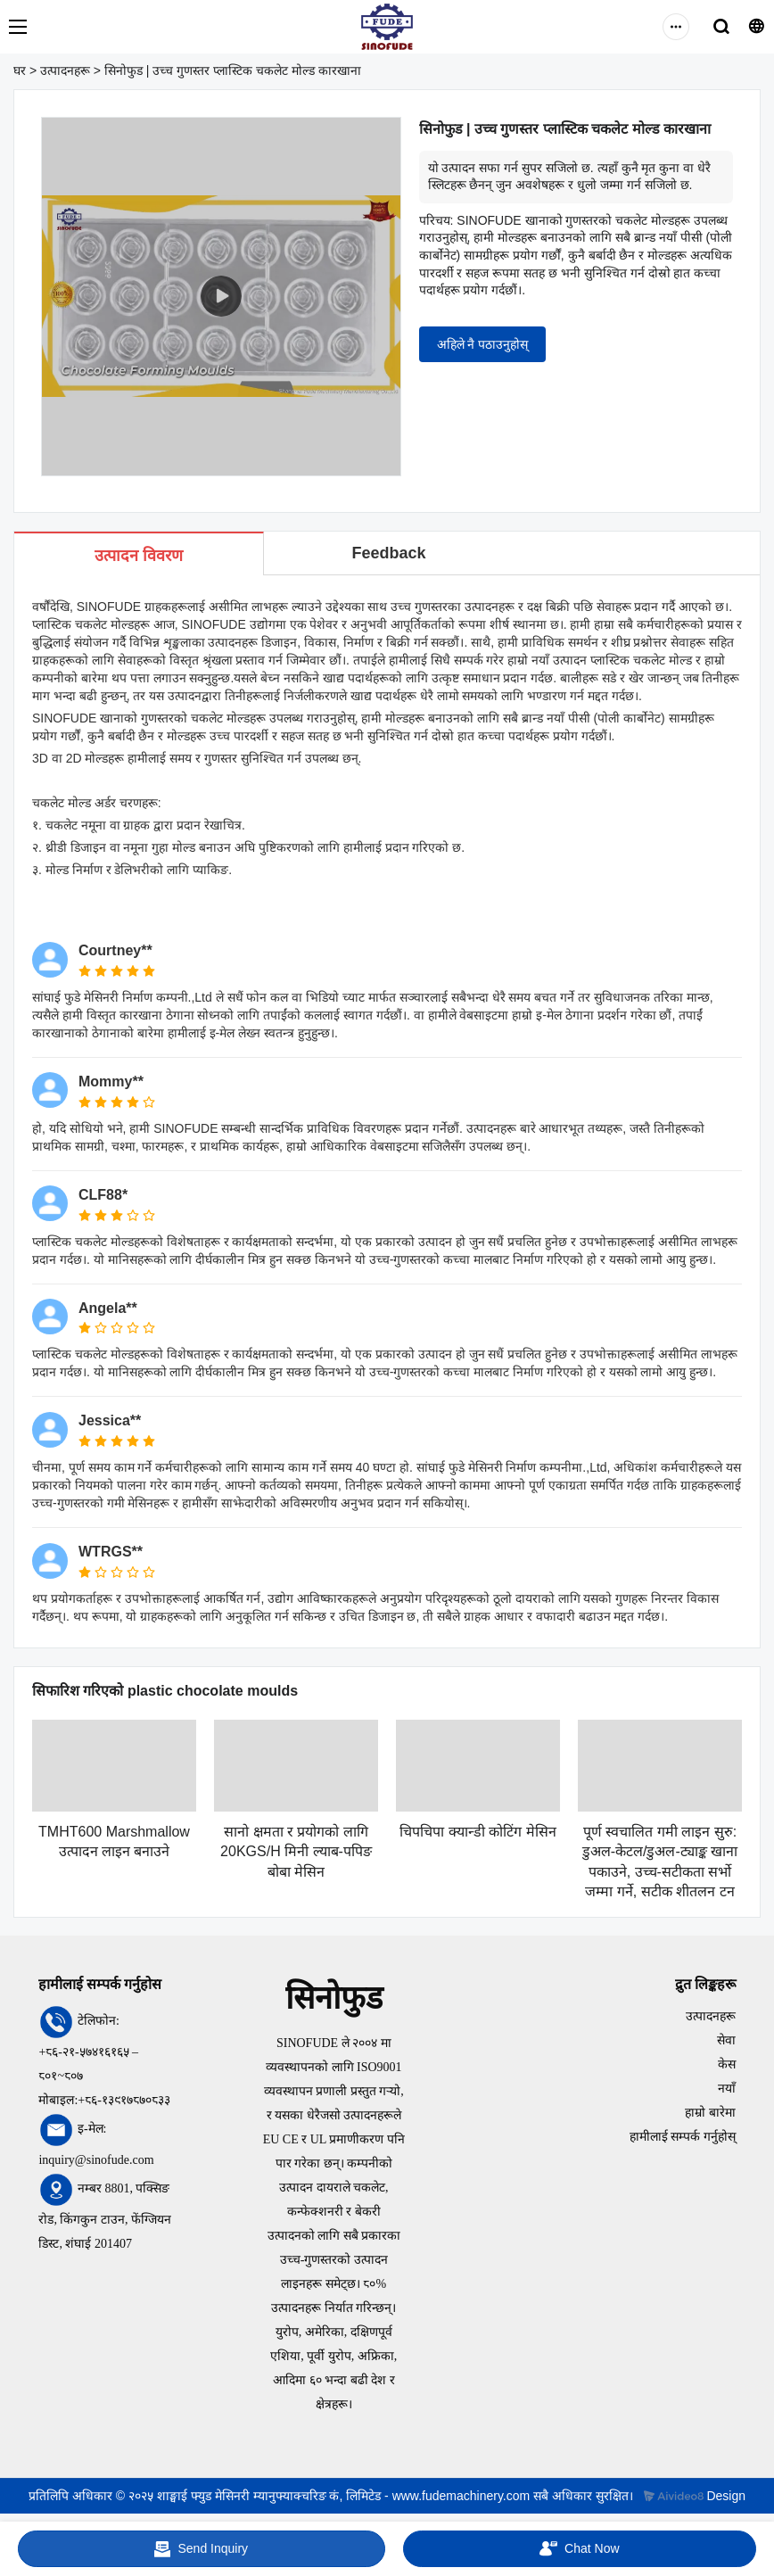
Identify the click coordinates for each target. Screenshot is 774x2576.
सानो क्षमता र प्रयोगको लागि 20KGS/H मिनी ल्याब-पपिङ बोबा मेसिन (296, 1851)
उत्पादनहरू (65, 70)
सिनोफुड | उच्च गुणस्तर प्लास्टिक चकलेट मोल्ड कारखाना (232, 70)
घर (19, 70)
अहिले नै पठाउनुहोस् (483, 344)
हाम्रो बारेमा (710, 2112)
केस (727, 2064)
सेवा (726, 2040)
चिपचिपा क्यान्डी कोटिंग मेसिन (477, 1831)
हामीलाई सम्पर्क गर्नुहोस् (683, 2136)
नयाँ (727, 2088)
